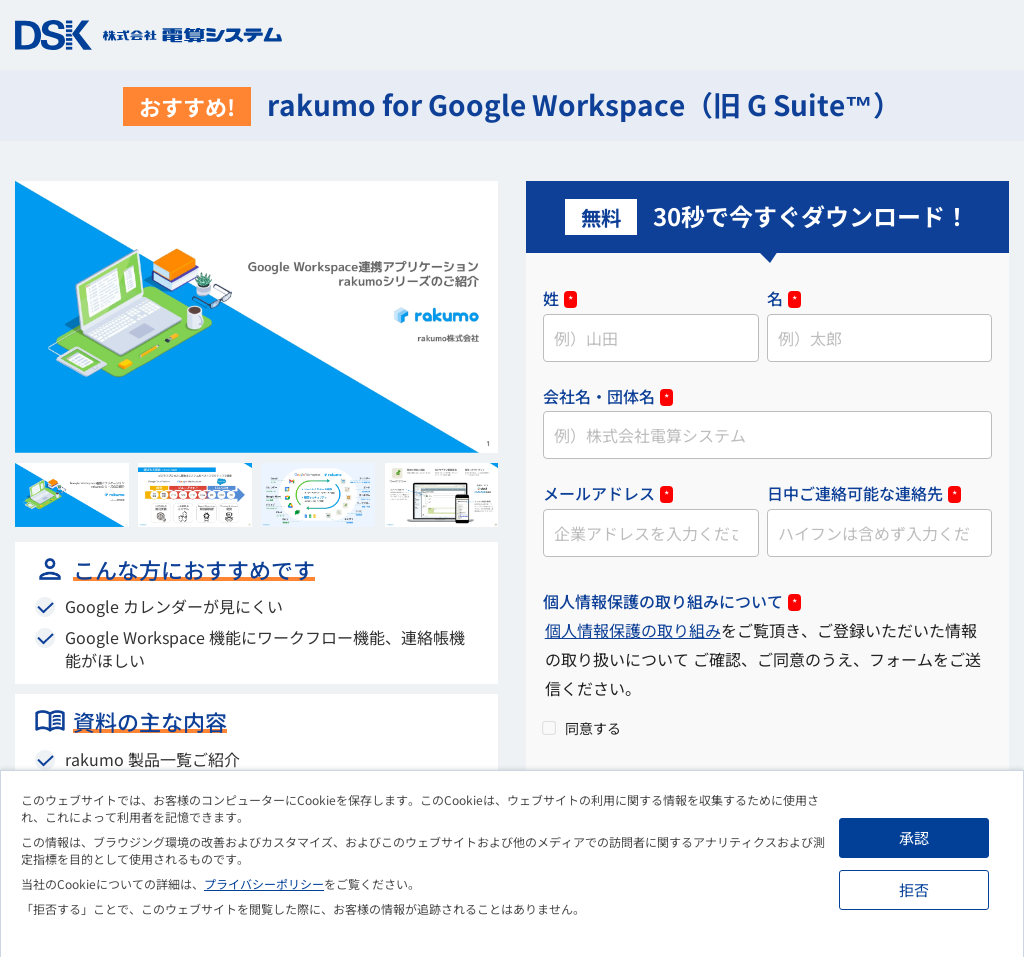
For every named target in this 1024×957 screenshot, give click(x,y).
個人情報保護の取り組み (633, 630)
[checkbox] (767, 727)
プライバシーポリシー (264, 883)
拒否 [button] (914, 889)
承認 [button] (914, 837)
